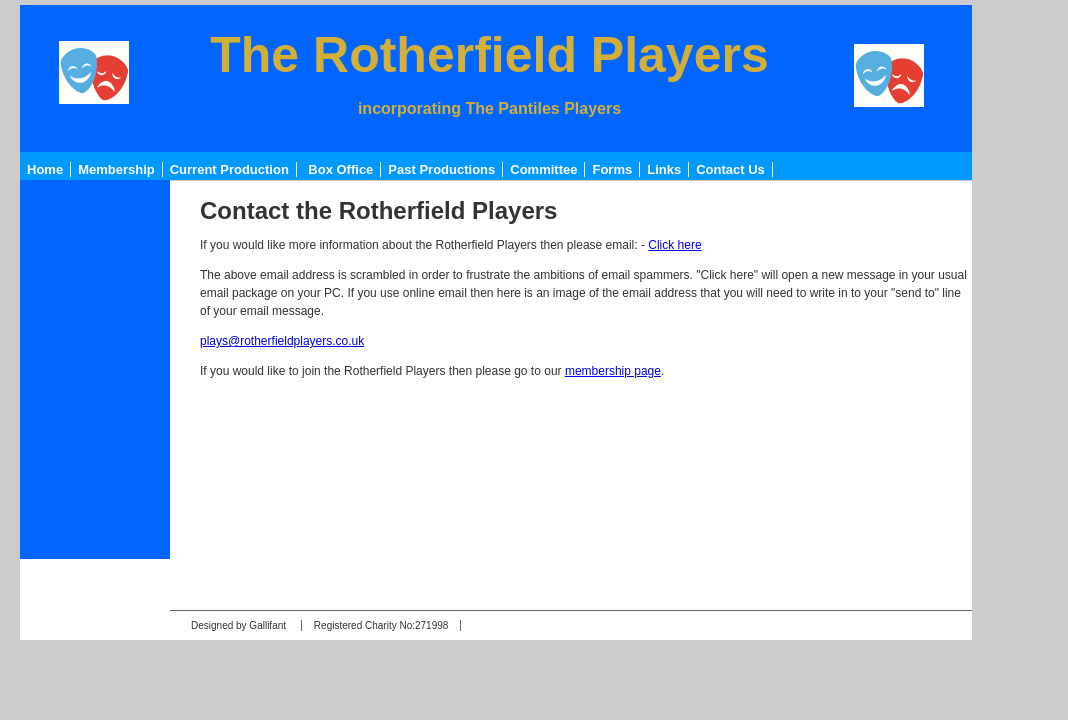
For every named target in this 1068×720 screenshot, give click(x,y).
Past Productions (441, 169)
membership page (613, 371)
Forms (612, 169)
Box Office (340, 169)
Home (45, 169)
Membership (116, 169)
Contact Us (730, 169)
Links (664, 169)
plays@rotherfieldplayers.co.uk (282, 341)
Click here (674, 245)
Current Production (229, 169)
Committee (543, 169)
